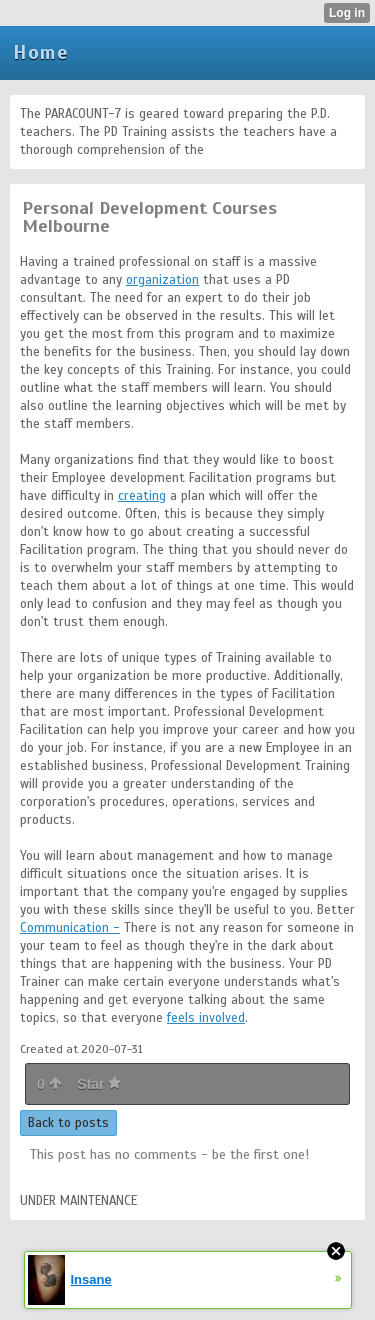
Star (99, 1084)
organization (162, 280)
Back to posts (68, 1123)
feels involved (206, 1018)
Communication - (70, 928)
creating (142, 496)
